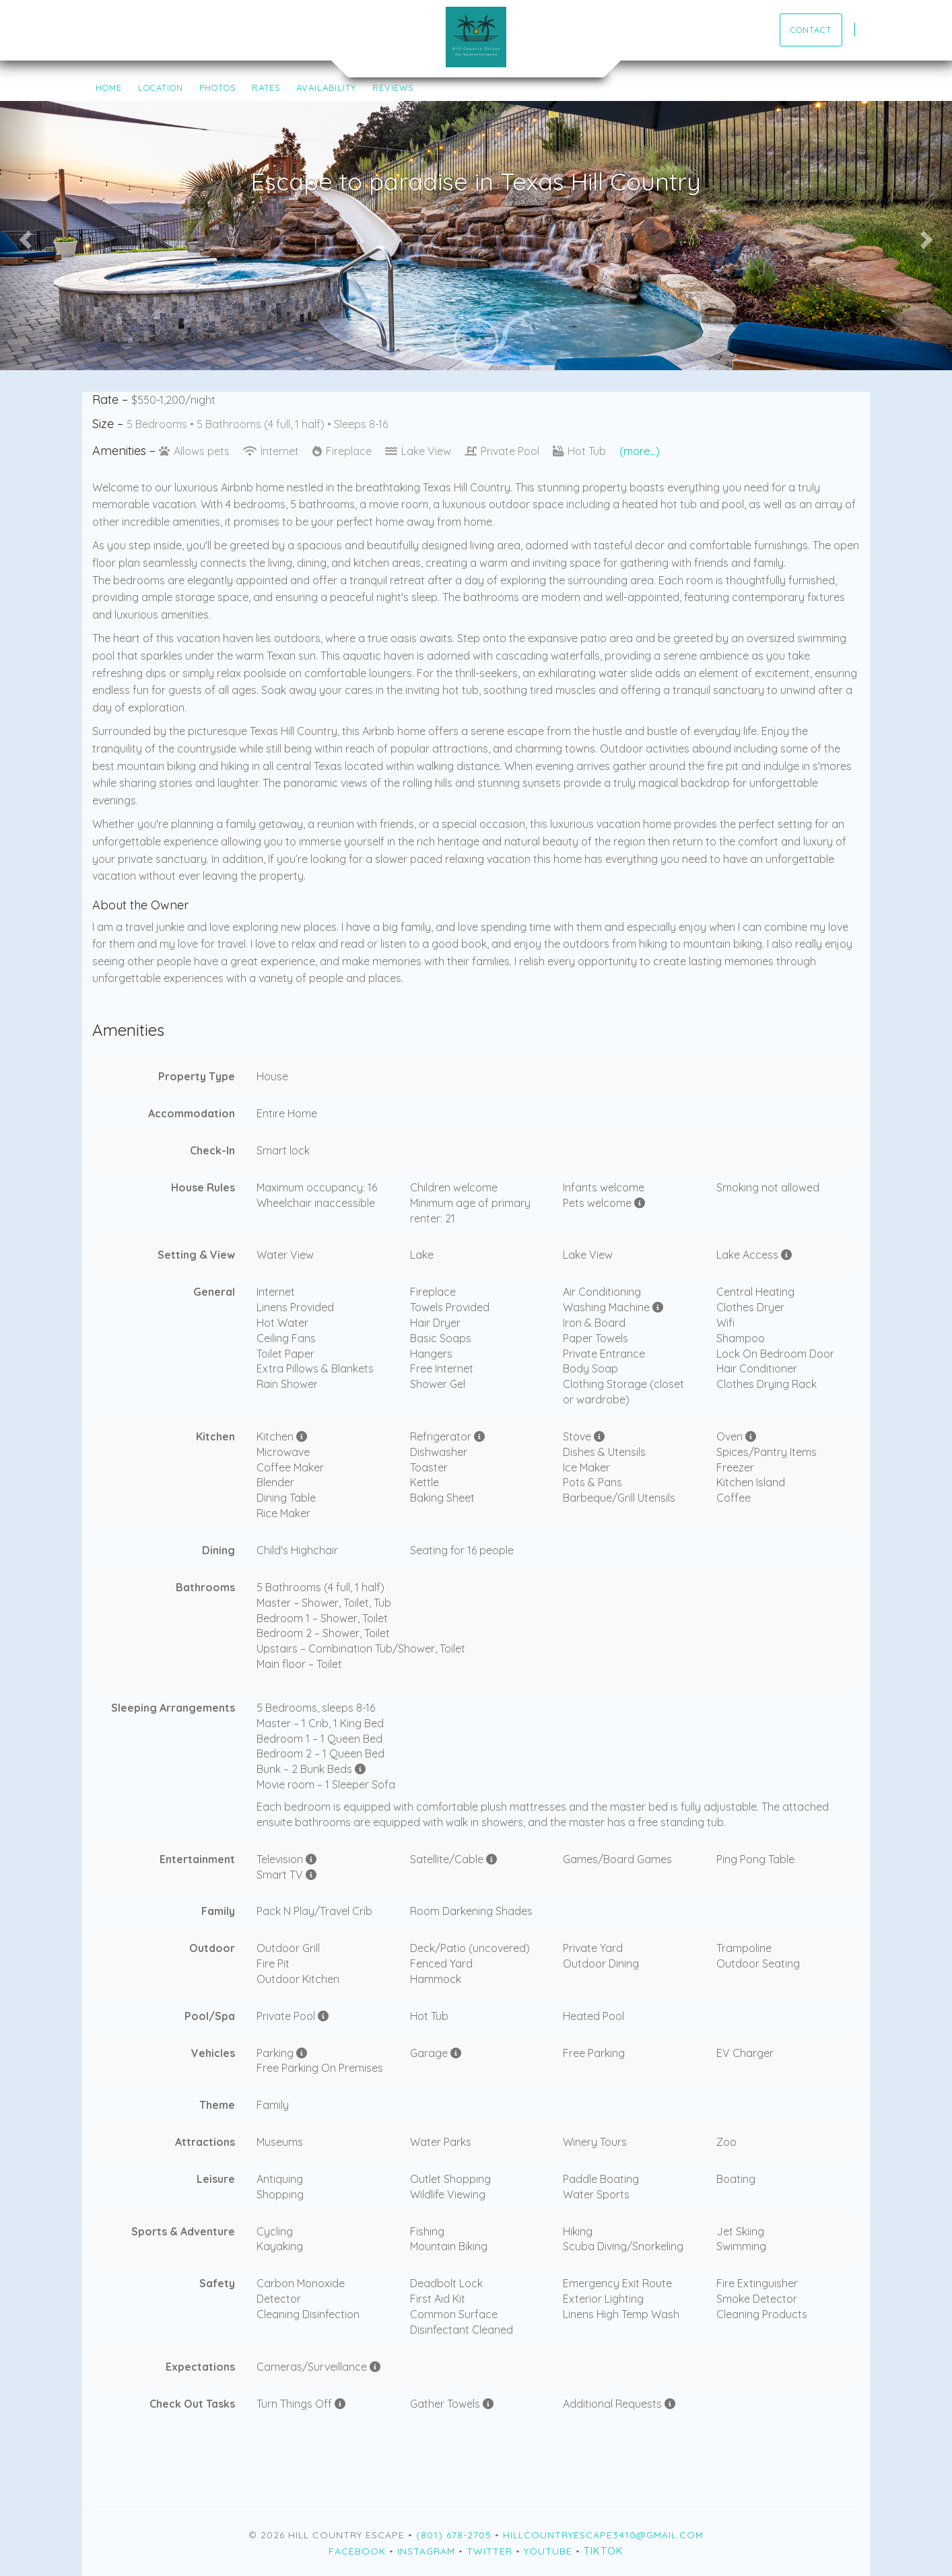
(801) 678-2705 (453, 2535)
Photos (217, 87)
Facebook (357, 2551)
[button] (24, 235)
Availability (326, 87)
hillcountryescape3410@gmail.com (603, 2535)
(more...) (639, 451)
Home (109, 87)
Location (160, 87)
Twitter (489, 2551)
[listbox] (476, 235)
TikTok (603, 2550)
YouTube (548, 2551)
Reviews (392, 87)
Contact (810, 30)
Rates (266, 87)
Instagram (426, 2551)
